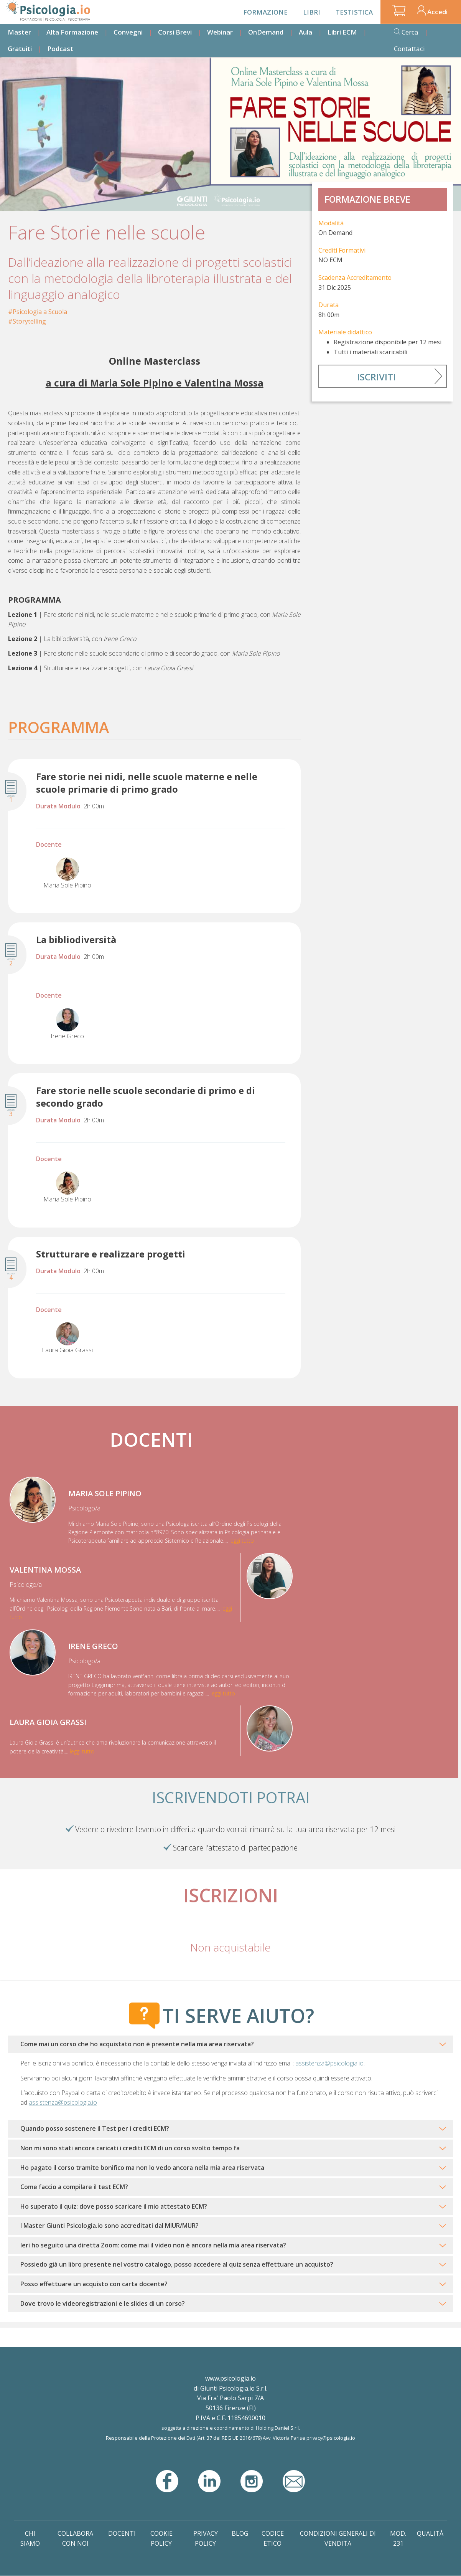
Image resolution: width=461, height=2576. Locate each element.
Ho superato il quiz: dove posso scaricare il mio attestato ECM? (113, 2206)
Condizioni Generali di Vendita (338, 2538)
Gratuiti (20, 48)
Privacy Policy (205, 2538)
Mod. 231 (398, 2538)
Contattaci (409, 48)
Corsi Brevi (175, 32)
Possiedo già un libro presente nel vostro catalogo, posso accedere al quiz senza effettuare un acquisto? (176, 2264)
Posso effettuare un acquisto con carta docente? (94, 2284)
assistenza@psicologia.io (329, 2063)
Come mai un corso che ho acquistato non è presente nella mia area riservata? (137, 2044)
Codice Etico (273, 2538)
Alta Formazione (72, 32)
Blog (240, 2533)
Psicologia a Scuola (40, 311)
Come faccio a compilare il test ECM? (74, 2187)
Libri (311, 12)
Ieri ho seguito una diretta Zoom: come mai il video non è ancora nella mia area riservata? (153, 2245)
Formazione (265, 12)
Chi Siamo (30, 2538)
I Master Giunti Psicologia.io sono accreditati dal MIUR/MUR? (109, 2225)
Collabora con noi (75, 2538)
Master (19, 32)
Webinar (220, 32)
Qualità (430, 2533)
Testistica (354, 12)
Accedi (437, 11)
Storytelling (29, 321)
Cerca (410, 32)
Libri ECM (342, 32)
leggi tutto (241, 1540)
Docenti (122, 2533)
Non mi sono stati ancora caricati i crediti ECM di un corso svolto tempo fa (130, 2148)
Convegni (128, 32)
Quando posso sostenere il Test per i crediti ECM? (94, 2128)
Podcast (60, 48)
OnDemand (265, 32)
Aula (305, 32)
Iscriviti (376, 376)
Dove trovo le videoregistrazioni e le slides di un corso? (102, 2303)
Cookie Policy (161, 2538)
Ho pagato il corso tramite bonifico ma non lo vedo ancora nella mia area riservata (142, 2167)
